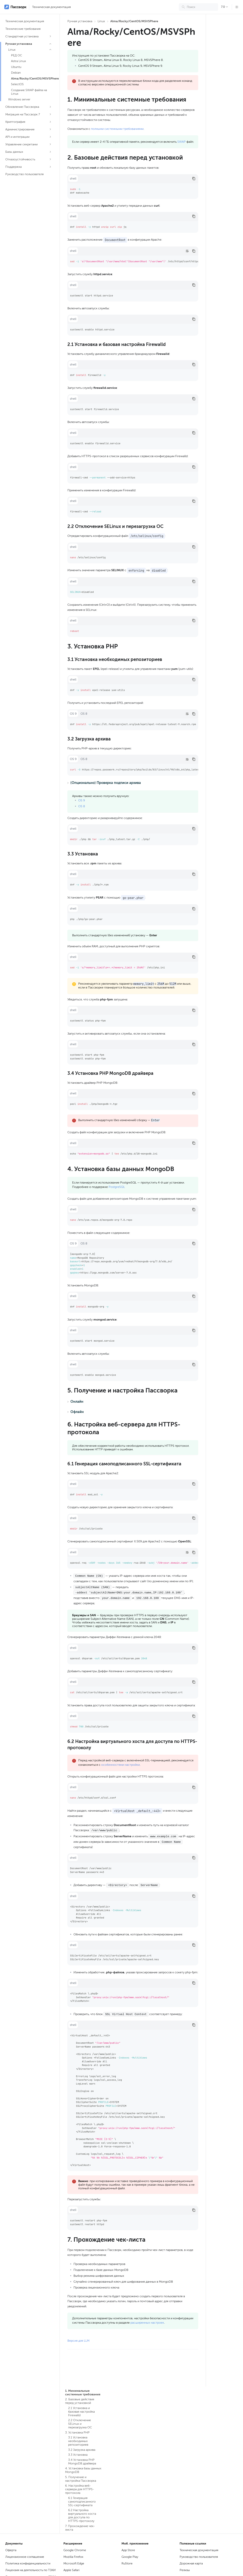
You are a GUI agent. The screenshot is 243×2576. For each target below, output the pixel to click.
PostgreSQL (117, 1187)
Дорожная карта (191, 2563)
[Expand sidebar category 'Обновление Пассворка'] (50, 107)
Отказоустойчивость (20, 159)
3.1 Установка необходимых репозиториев (78, 2441)
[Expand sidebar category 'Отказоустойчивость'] (50, 159)
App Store (128, 2550)
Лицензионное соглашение (24, 2557)
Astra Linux (18, 61)
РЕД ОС (16, 55)
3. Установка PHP (77, 2432)
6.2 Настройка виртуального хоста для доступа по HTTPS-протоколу (82, 2515)
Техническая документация (51, 7)
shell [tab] (73, 178)
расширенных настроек (147, 2322)
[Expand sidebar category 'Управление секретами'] (50, 144)
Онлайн (76, 1401)
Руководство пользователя (24, 174)
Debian (16, 72)
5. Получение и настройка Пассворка (80, 2478)
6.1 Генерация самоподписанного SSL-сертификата (82, 2501)
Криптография (15, 122)
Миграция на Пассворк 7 (22, 114)
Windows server (19, 99)
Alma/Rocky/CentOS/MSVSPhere (32, 78)
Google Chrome (74, 2550)
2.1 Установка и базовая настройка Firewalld (81, 2411)
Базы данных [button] (14, 152)
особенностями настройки (120, 1764)
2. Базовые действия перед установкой (79, 2401)
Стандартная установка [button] (22, 36)
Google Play (130, 2557)
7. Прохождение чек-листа (80, 2527)
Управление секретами (21, 144)
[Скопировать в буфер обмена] (194, 179)
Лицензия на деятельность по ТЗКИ (30, 2570)
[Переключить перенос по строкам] (187, 251)
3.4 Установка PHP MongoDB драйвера (82, 2461)
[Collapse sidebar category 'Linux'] (50, 49)
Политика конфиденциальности (27, 2563)
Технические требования (23, 29)
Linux (12, 49)
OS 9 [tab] (73, 713)
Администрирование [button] (20, 129)
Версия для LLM (78, 2340)
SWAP (181, 141)
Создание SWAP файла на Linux (29, 91)
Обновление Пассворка (22, 107)
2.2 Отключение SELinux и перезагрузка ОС (80, 2423)
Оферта (10, 2550)
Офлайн (77, 1412)
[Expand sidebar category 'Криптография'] (50, 122)
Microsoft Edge (73, 2563)
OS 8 (81, 806)
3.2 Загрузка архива (81, 2450)
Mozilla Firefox (73, 2557)
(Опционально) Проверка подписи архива (105, 783)
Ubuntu (16, 67)
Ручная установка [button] (18, 44)
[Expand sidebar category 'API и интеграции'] (50, 137)
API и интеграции (17, 137)
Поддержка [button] (13, 167)
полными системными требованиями (117, 129)
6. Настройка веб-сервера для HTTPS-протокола (79, 2489)
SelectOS (17, 84)
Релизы (185, 2570)
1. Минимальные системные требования (81, 2392)
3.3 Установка (78, 2454)
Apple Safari (71, 2570)
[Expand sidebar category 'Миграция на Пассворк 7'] (50, 114)
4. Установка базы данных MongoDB (83, 2470)
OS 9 (81, 800)
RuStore (127, 2563)
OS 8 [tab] (83, 713)
